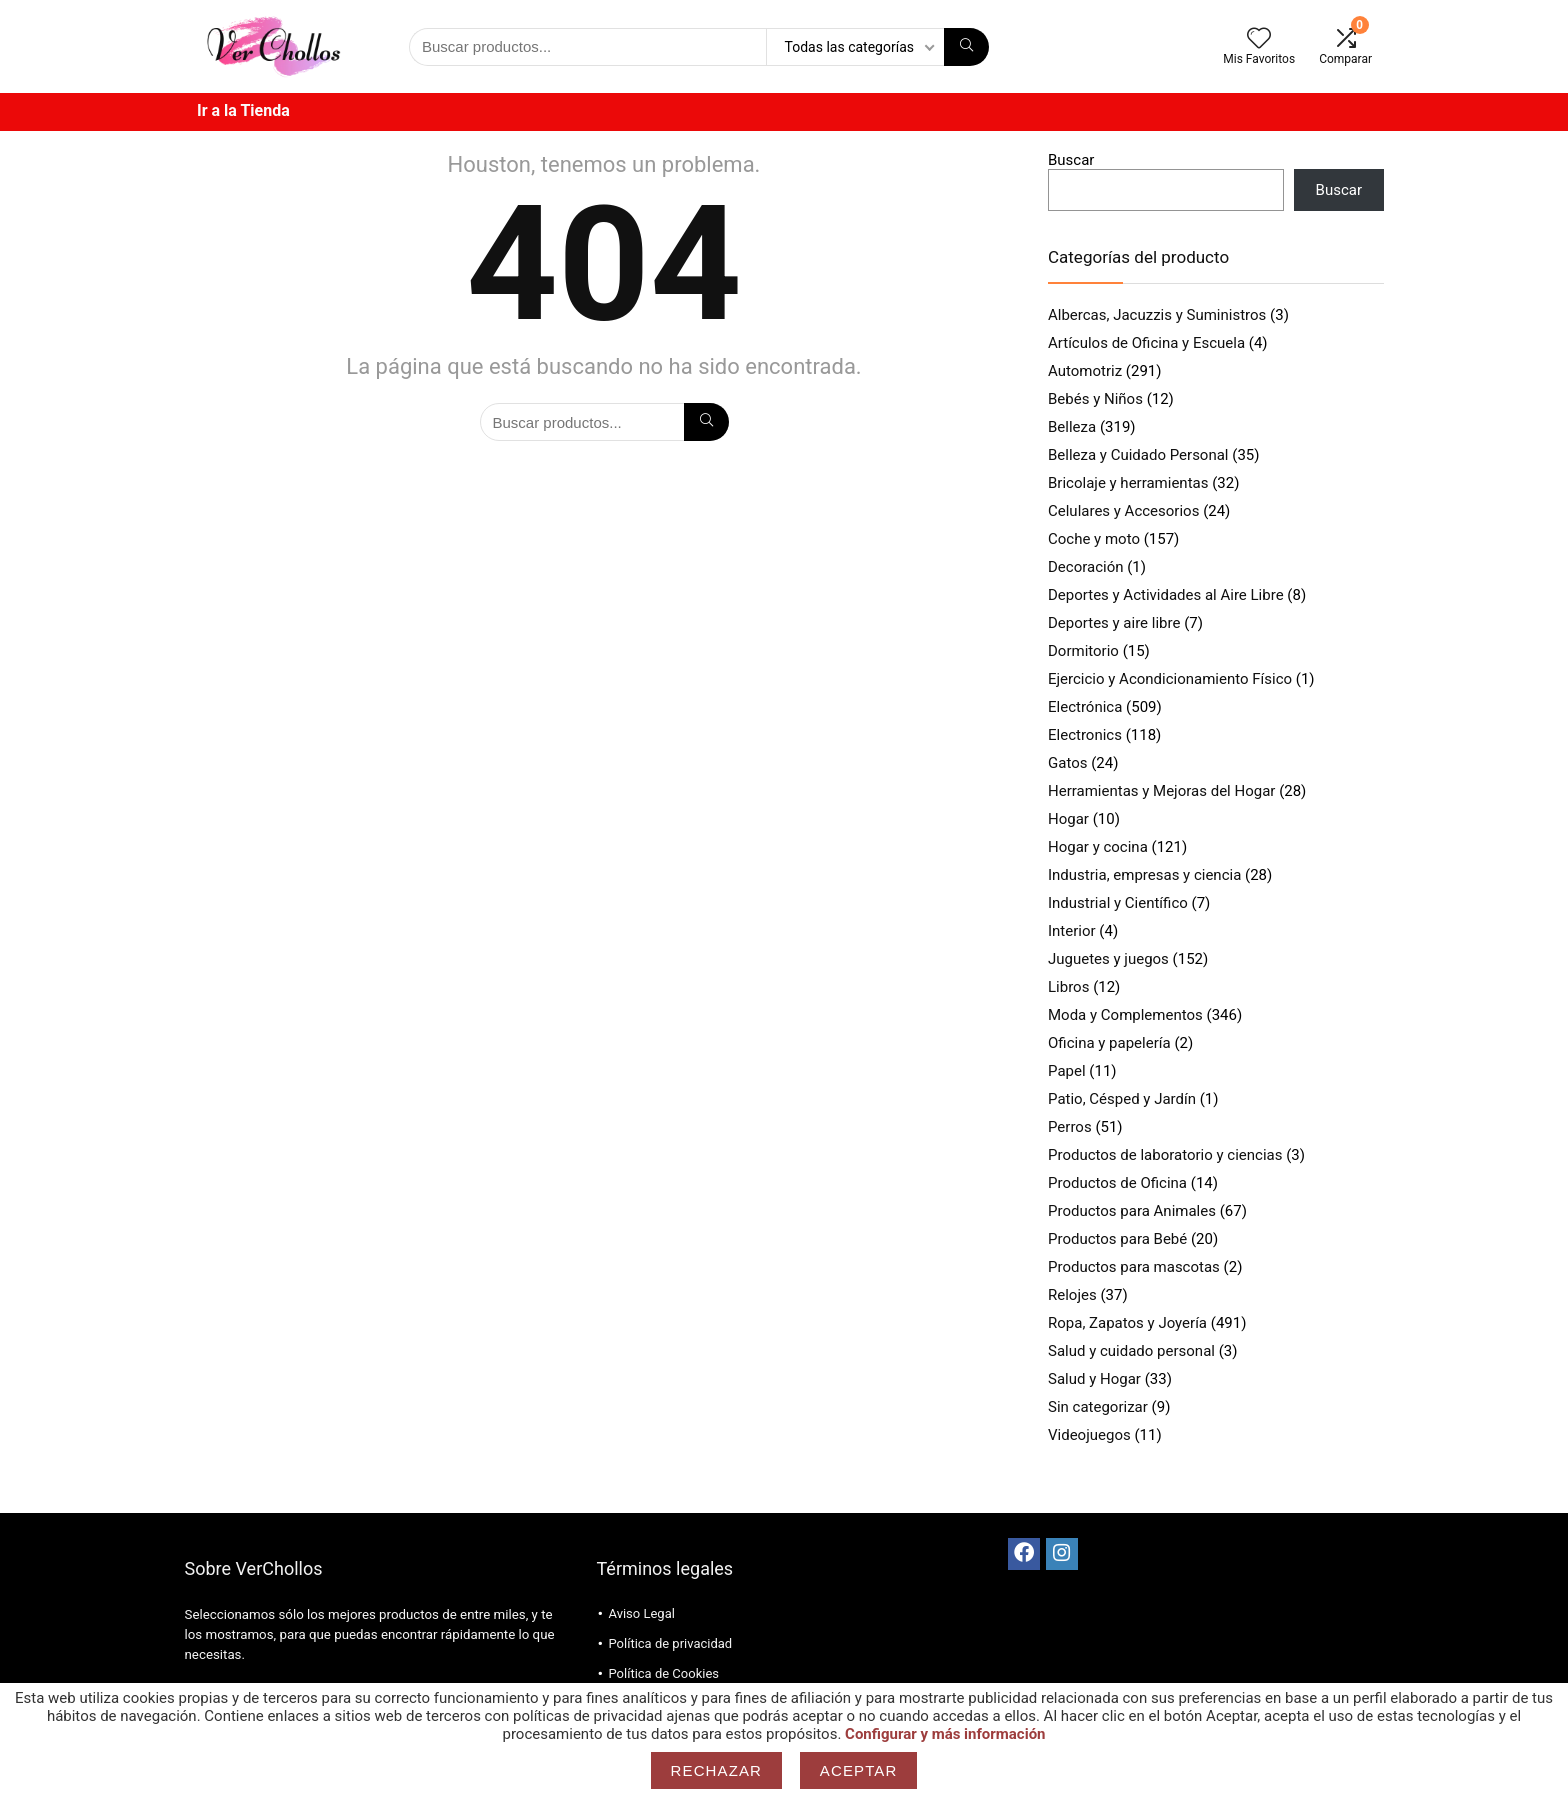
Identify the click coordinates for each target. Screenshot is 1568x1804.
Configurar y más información (945, 1734)
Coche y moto (1094, 539)
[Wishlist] (1259, 40)
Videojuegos (1089, 1435)
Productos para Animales (1132, 1211)
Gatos (1067, 763)
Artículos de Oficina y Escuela (1146, 343)
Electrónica (1085, 707)
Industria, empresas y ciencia (1144, 875)
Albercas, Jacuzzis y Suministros (1157, 315)
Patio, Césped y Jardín (1122, 1099)
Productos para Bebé (1117, 1239)
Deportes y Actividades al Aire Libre (1166, 595)
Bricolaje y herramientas (1128, 483)
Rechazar (717, 1770)
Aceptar (859, 1770)
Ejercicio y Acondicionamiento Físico (1170, 679)
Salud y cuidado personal (1131, 1351)
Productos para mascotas (1134, 1267)
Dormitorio (1083, 651)
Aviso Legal (641, 1613)
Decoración (1086, 567)
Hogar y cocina (1098, 847)
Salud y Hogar (1094, 1379)
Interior (1072, 931)
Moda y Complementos (1125, 1015)
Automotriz (1085, 371)
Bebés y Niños (1095, 399)
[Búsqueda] (966, 47)
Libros (1068, 987)
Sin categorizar (1098, 1407)
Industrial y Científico (1118, 903)
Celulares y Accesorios (1123, 511)
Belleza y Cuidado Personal (1138, 455)
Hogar (1068, 819)
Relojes (1072, 1295)
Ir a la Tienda (243, 110)
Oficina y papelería (1109, 1043)
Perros (1070, 1127)
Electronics (1085, 735)
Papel (1067, 1071)
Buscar (1071, 160)
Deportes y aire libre (1114, 623)
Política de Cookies (663, 1673)
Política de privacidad (670, 1643)
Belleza (1072, 427)
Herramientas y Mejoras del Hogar (1161, 791)
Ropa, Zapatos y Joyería (1127, 1323)
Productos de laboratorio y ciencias (1165, 1155)
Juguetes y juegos (1108, 959)
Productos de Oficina (1117, 1183)
